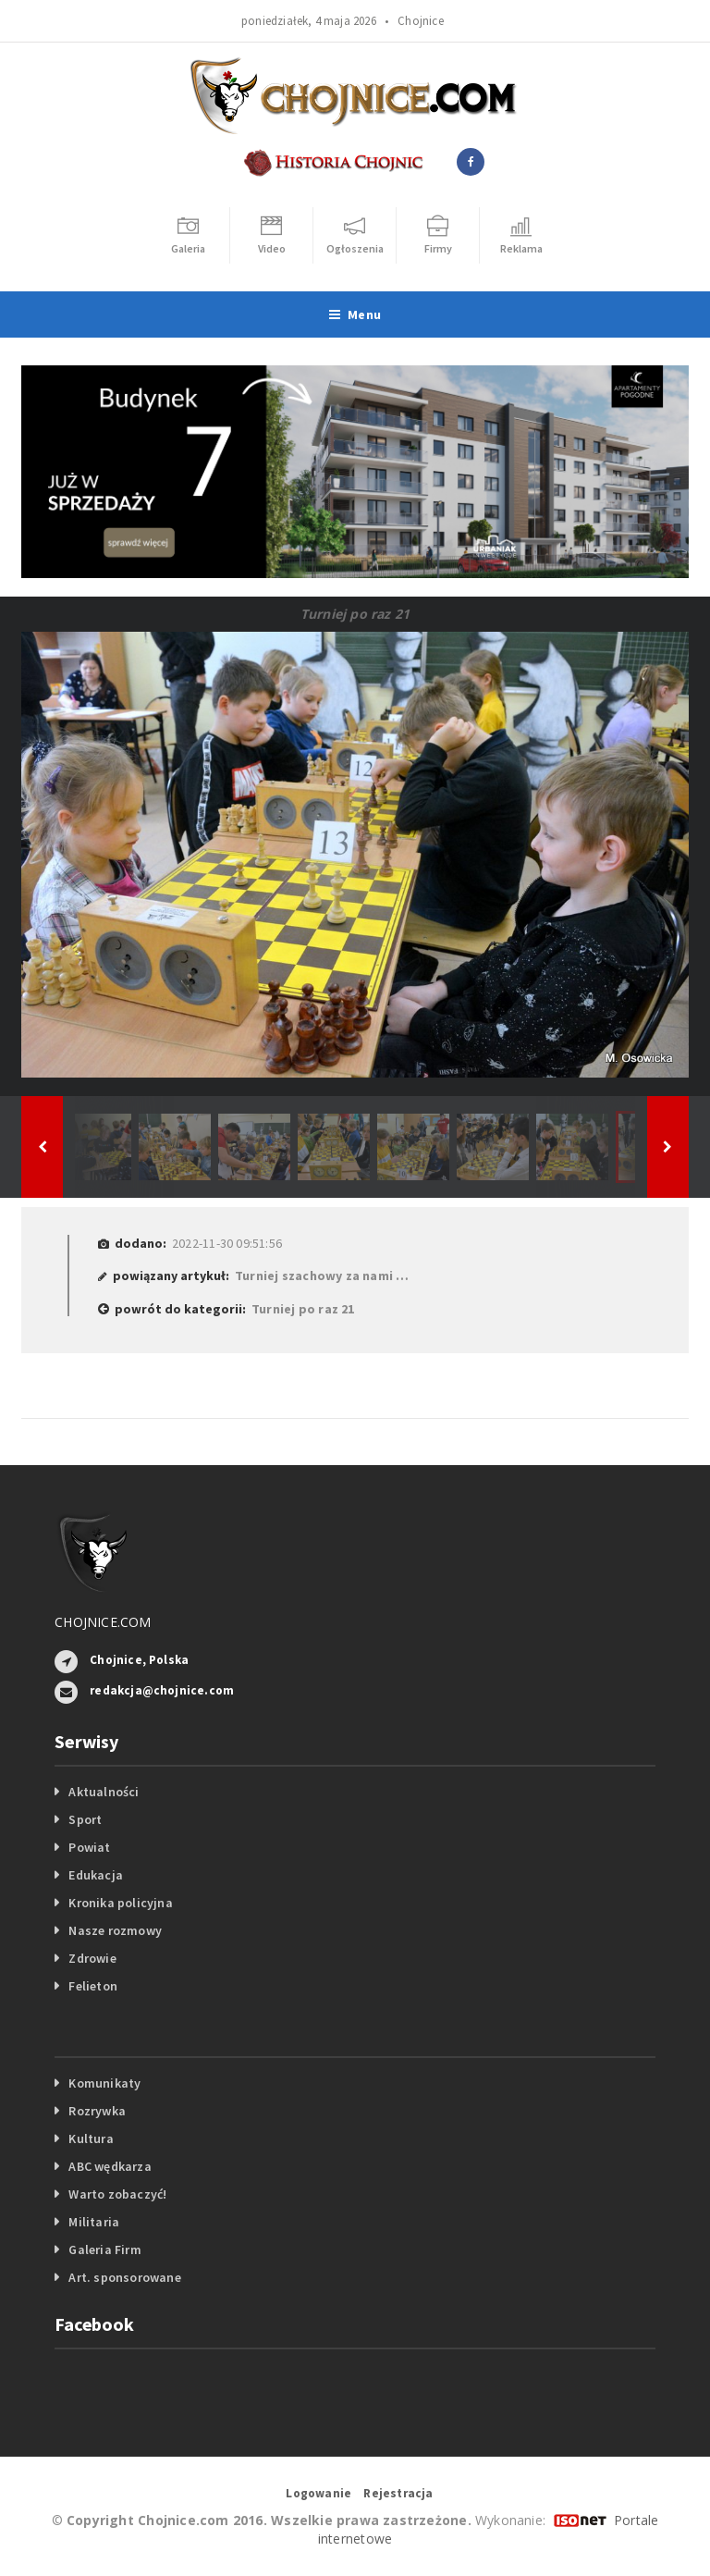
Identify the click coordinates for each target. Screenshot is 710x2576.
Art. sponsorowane (124, 2277)
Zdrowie (92, 1958)
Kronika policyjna (120, 1902)
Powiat (89, 1847)
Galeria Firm (104, 2249)
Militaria (93, 2221)
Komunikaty (104, 2083)
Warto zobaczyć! (117, 2194)
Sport (85, 1819)
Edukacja (95, 1875)
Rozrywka (97, 2110)
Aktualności (103, 1791)
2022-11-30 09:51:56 (227, 1243)
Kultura (90, 2138)
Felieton (92, 1986)
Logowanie (318, 2493)
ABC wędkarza (110, 2166)
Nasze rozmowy (115, 1930)
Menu (355, 314)
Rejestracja (398, 2493)
